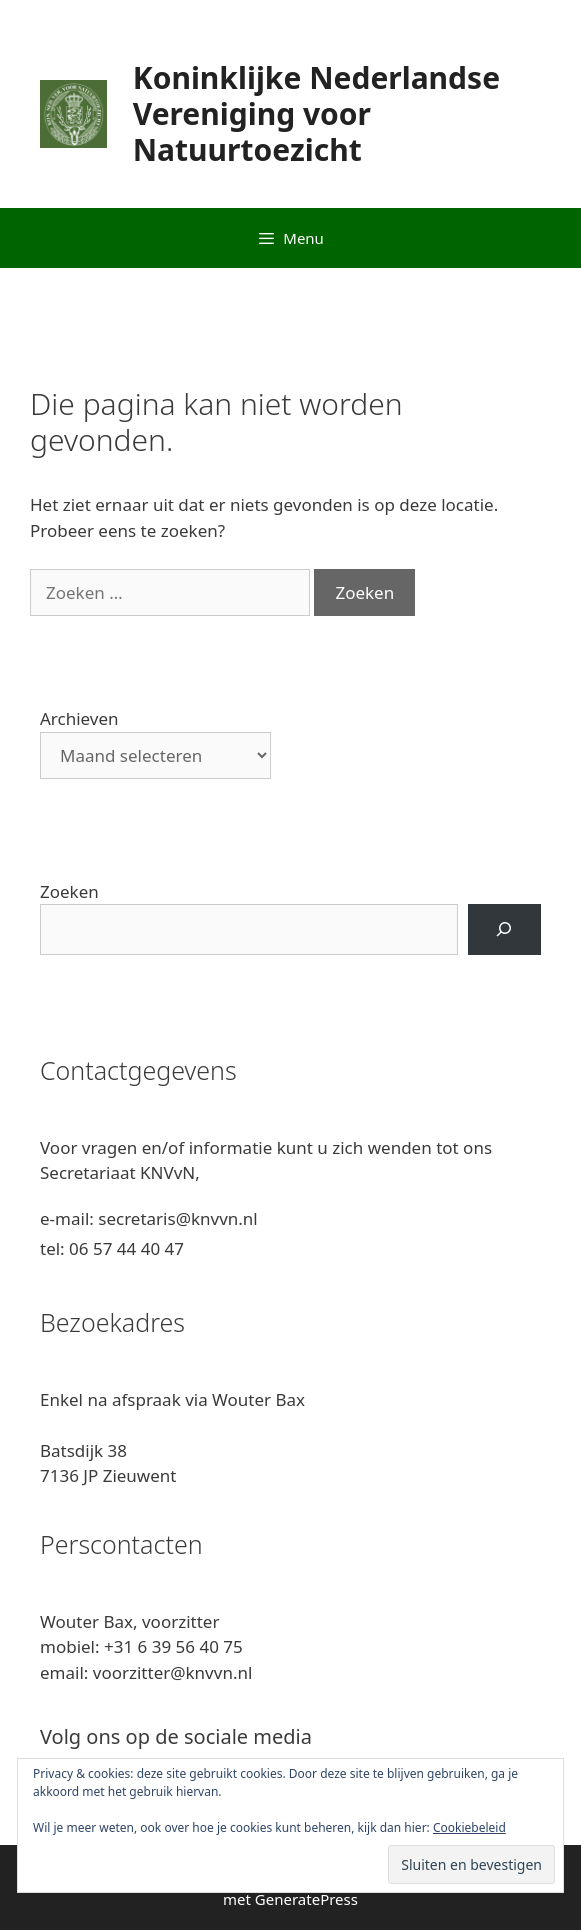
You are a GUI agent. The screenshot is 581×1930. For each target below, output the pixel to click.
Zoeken (69, 891)
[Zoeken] (504, 929)
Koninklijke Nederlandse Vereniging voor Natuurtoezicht (316, 113)
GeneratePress (306, 1899)
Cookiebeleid (469, 1827)
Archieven (79, 718)
